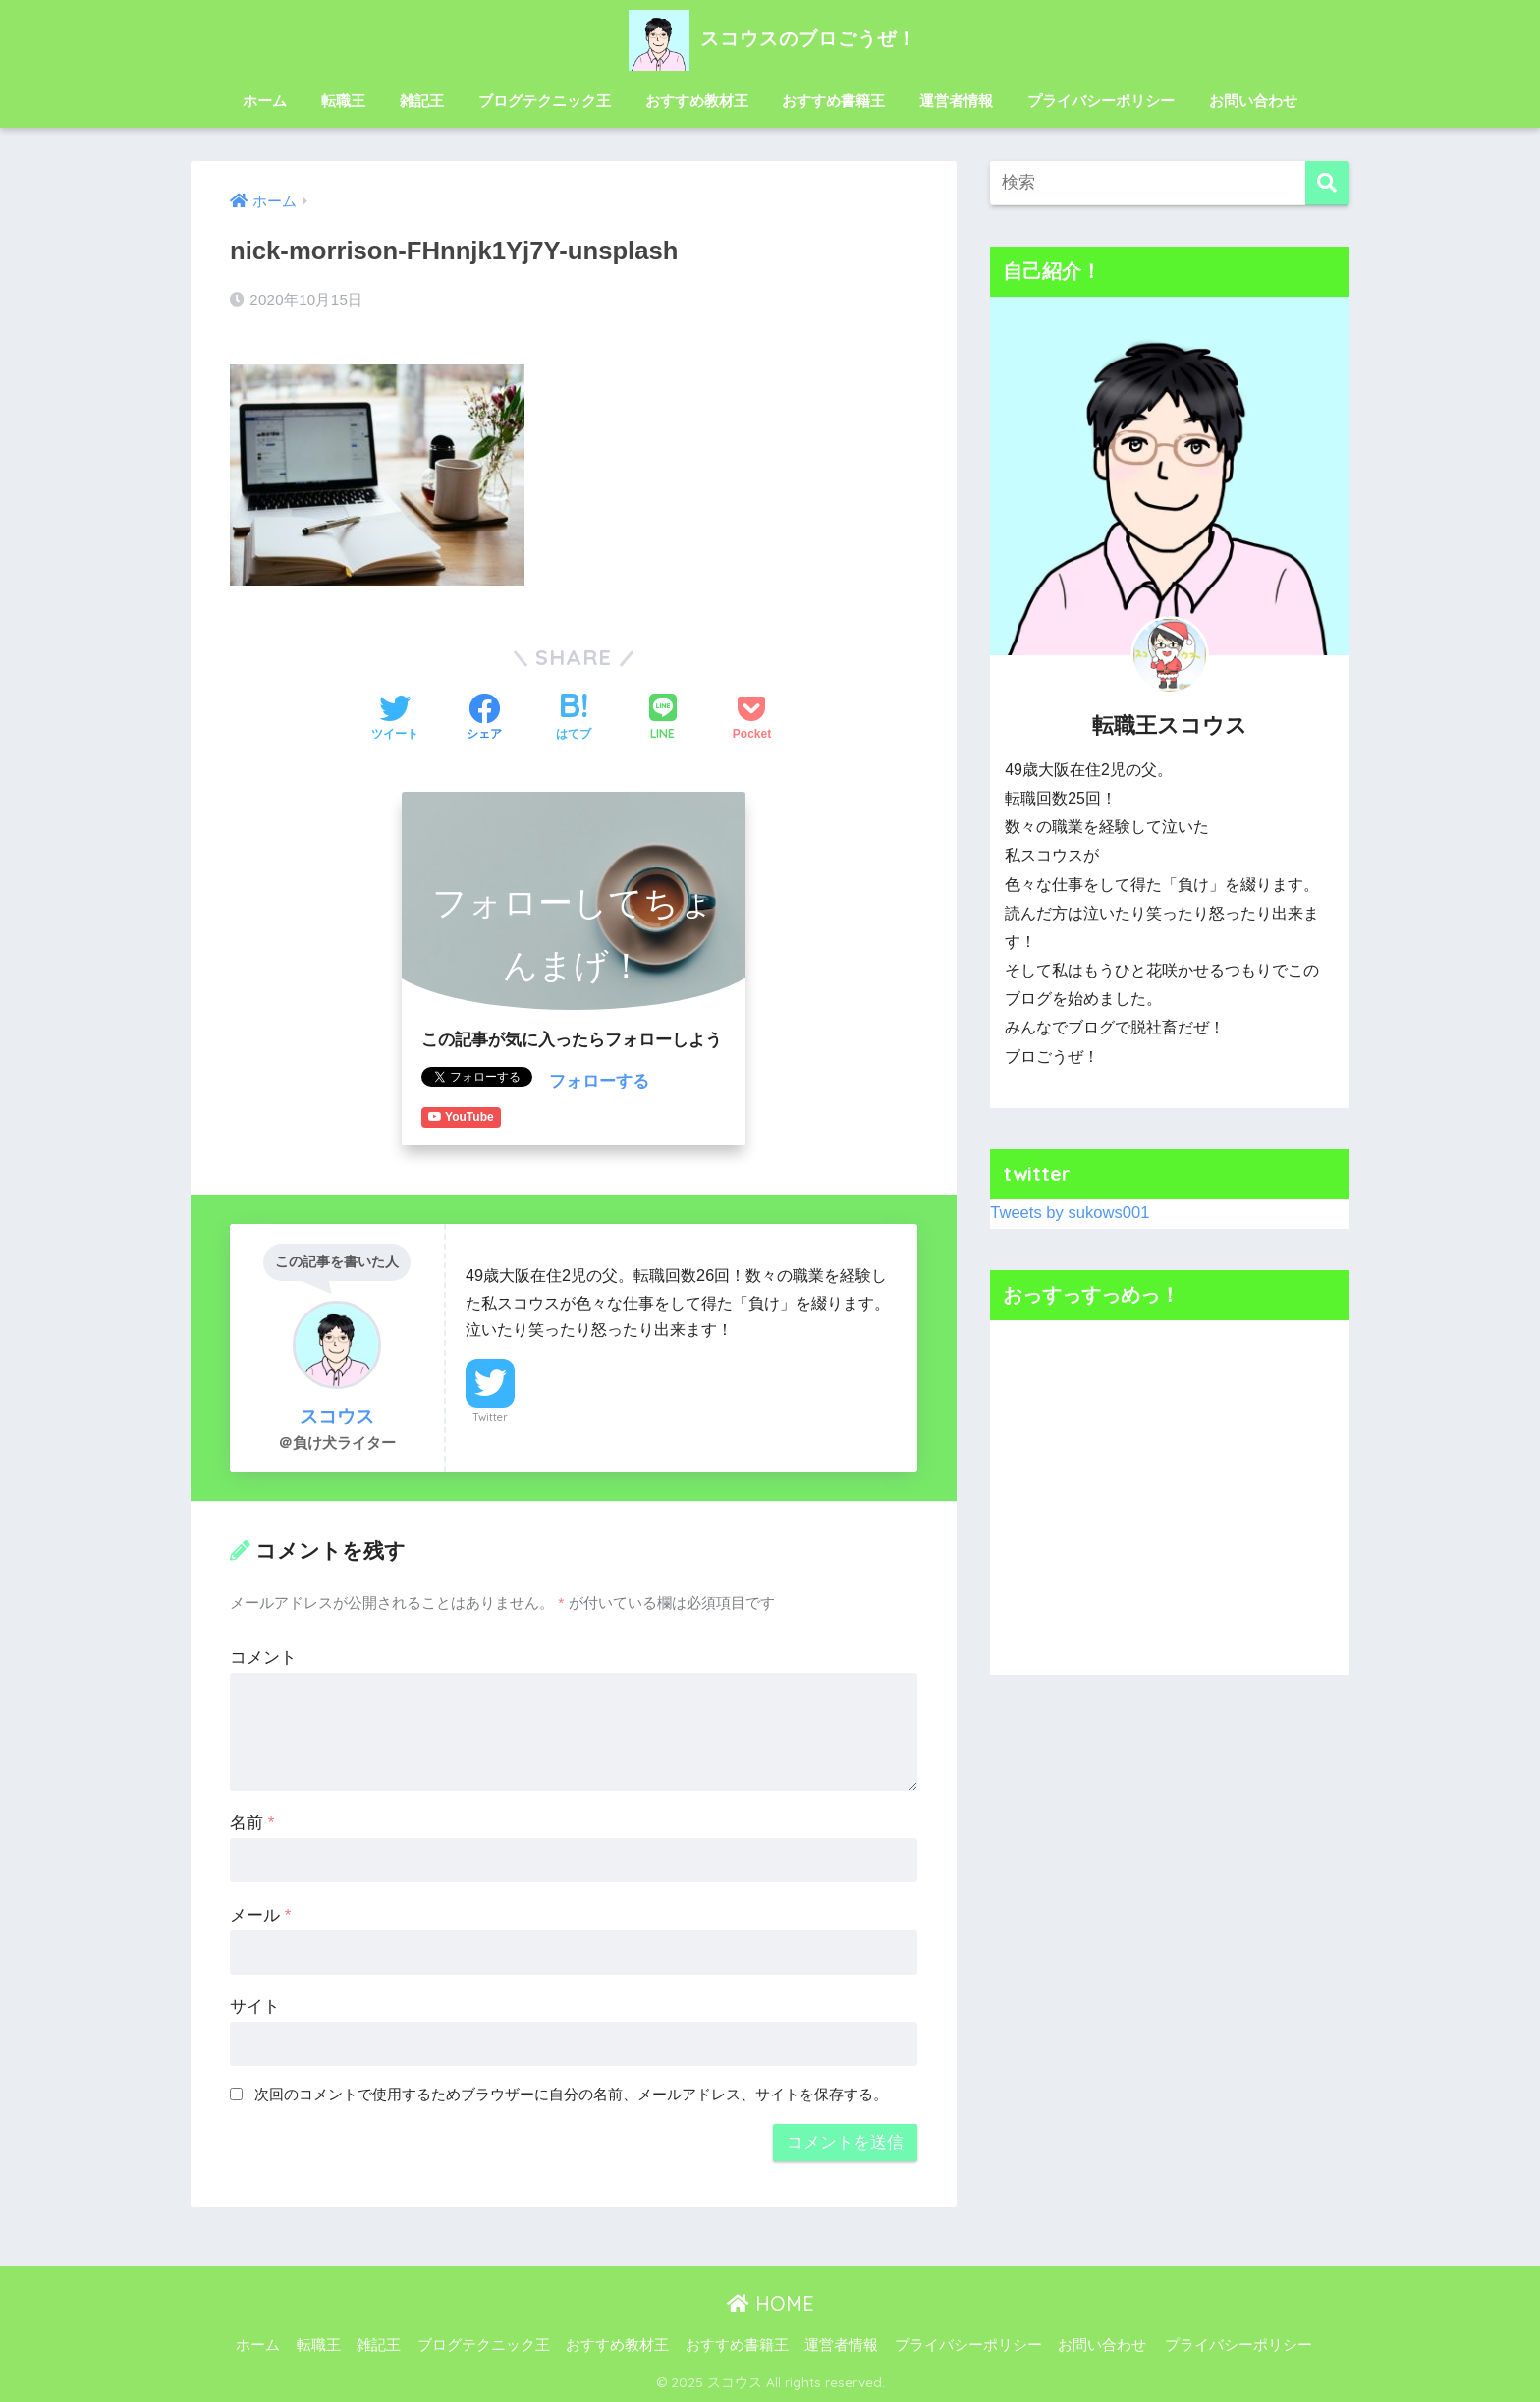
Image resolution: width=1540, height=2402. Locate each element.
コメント (263, 1657)
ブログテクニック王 (544, 100)
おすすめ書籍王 (833, 100)
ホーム (265, 100)
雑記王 (422, 100)
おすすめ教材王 (696, 100)
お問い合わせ (1253, 100)
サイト (255, 2005)
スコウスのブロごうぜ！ (770, 38)
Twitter (490, 1416)
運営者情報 (956, 100)
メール (260, 1914)
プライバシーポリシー (1101, 100)
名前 (252, 1822)
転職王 (343, 100)
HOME (770, 2303)
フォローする (599, 1081)
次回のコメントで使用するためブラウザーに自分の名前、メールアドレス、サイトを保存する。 (571, 2094)
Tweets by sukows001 (1070, 1212)
